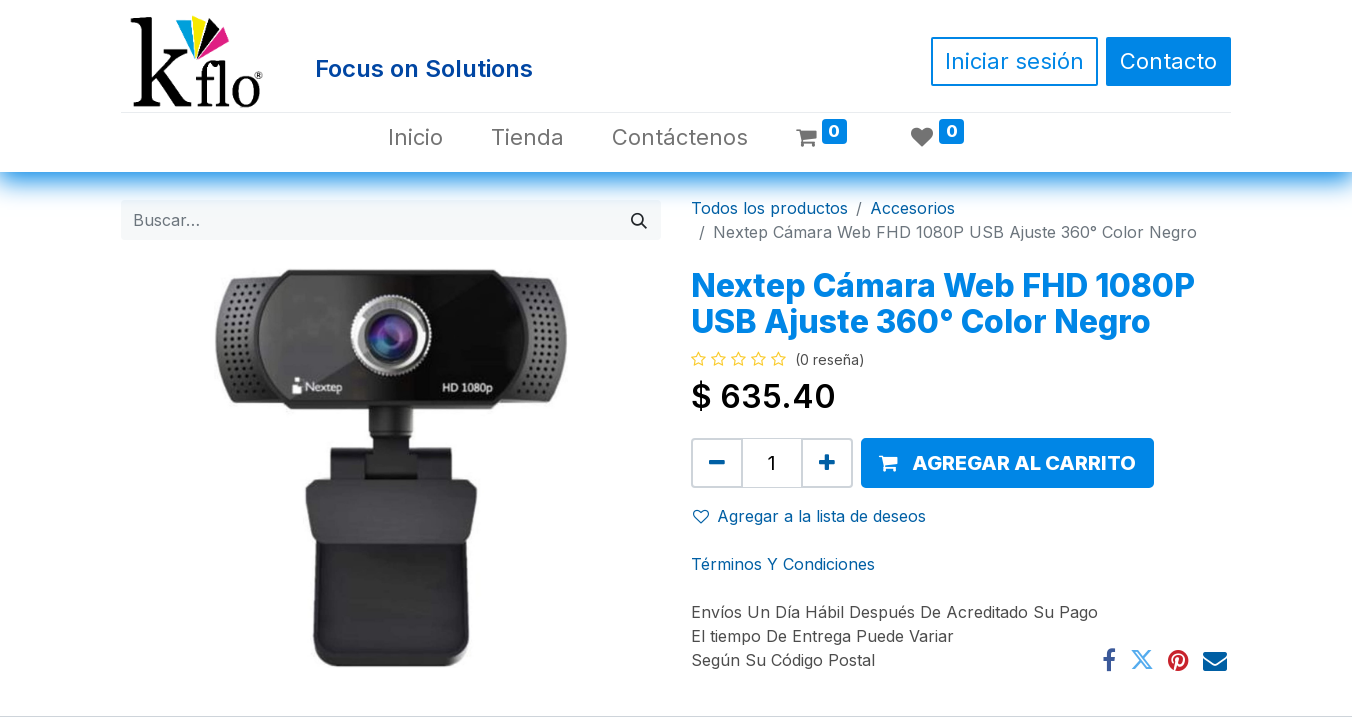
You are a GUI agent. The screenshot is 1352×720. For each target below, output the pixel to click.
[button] (1007, 463)
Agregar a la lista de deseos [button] (809, 516)
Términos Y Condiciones (783, 564)
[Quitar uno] (717, 463)
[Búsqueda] (639, 220)
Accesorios (912, 208)
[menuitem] (415, 137)
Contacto (1168, 61)
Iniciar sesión (1014, 61)
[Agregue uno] (827, 463)
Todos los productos (769, 208)
